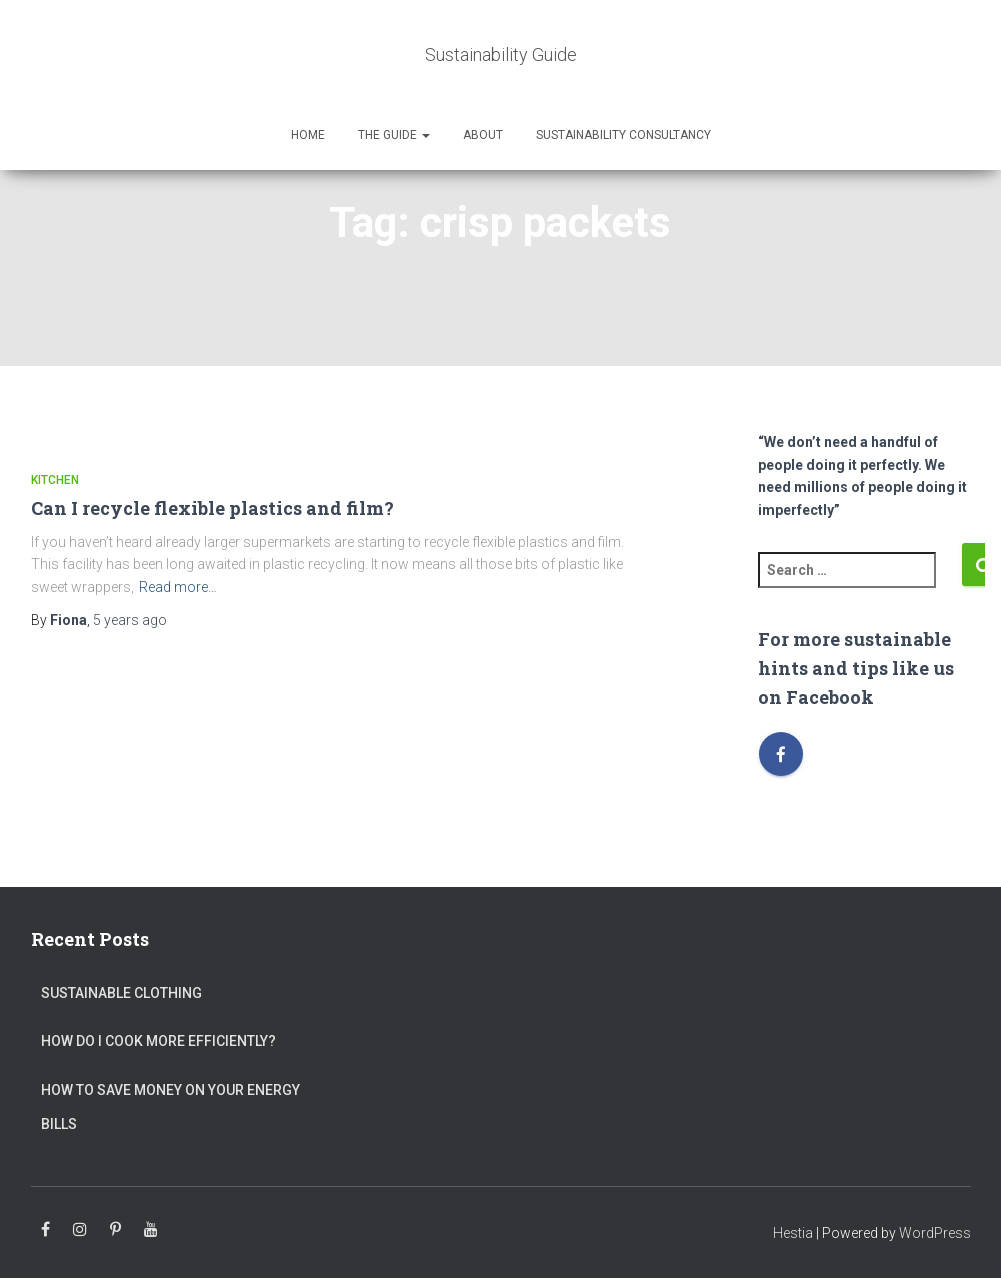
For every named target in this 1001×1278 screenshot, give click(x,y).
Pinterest (115, 1230)
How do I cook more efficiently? (158, 1041)
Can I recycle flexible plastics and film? (212, 508)
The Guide (394, 135)
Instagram (80, 1230)
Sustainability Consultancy (623, 135)
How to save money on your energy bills (170, 1107)
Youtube (151, 1230)
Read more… (178, 587)
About (483, 135)
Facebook (45, 1230)
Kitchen (55, 480)
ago (130, 620)
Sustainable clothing (121, 993)
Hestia (793, 1233)
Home (308, 135)
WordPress (935, 1233)
